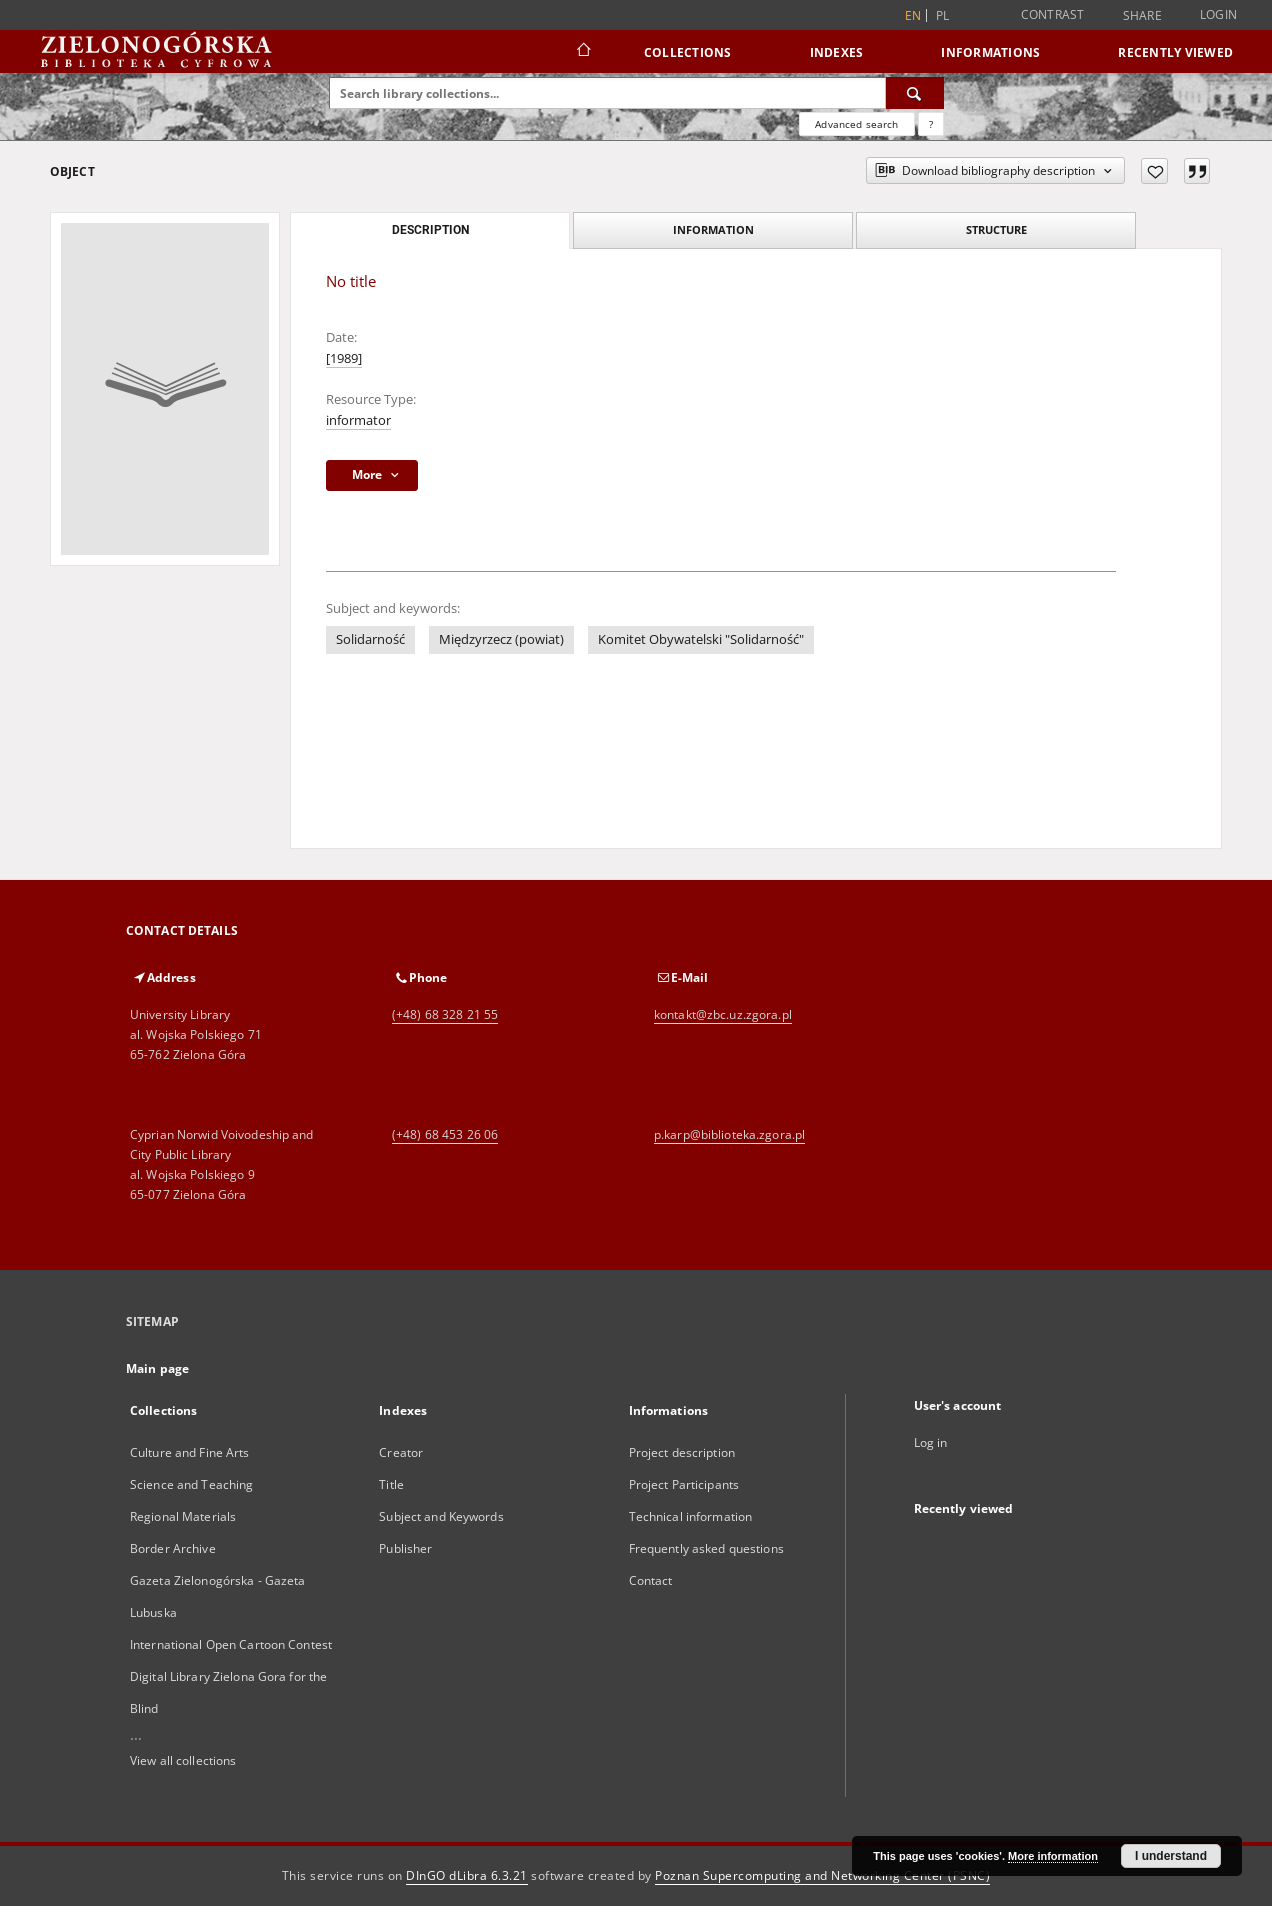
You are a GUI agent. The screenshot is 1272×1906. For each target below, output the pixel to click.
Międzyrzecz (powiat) (501, 639)
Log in (931, 1442)
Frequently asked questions (706, 1548)
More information (1053, 1856)
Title (391, 1484)
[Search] (915, 93)
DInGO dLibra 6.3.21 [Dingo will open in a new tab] (467, 1875)
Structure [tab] (996, 229)
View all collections (183, 1760)
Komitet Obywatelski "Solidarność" (701, 639)
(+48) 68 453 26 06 (445, 1134)
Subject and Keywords (441, 1516)
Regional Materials (183, 1516)
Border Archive (173, 1548)
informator (358, 420)
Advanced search (856, 124)
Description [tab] (430, 230)
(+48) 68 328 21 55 (445, 1014)
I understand (1171, 1856)
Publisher (405, 1548)
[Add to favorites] (1154, 171)
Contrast (1053, 14)
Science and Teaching (191, 1484)
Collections (688, 52)
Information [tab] (713, 229)
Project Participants (684, 1484)
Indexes (837, 52)
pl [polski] (943, 15)
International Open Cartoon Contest (231, 1644)
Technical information (691, 1516)
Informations (990, 52)
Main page (157, 1368)
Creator (401, 1452)
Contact (651, 1580)
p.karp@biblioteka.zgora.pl (729, 1134)
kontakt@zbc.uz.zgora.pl (723, 1014)
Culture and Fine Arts (190, 1452)
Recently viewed (1175, 52)
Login (1218, 14)
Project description (682, 1452)
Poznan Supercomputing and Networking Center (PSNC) (822, 1875)
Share (1142, 16)
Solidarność (370, 639)
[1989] (344, 358)
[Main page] (582, 52)
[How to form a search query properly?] (931, 124)
